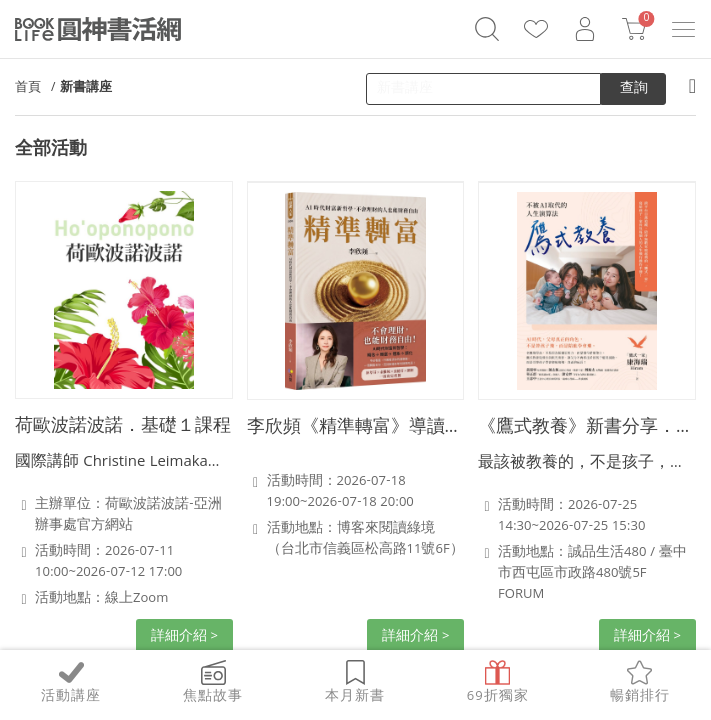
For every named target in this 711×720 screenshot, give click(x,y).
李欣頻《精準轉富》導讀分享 (356, 428)
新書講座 (86, 88)
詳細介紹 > (184, 637)
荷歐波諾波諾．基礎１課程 (123, 427)
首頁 (28, 88)
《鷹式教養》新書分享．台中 (587, 428)
